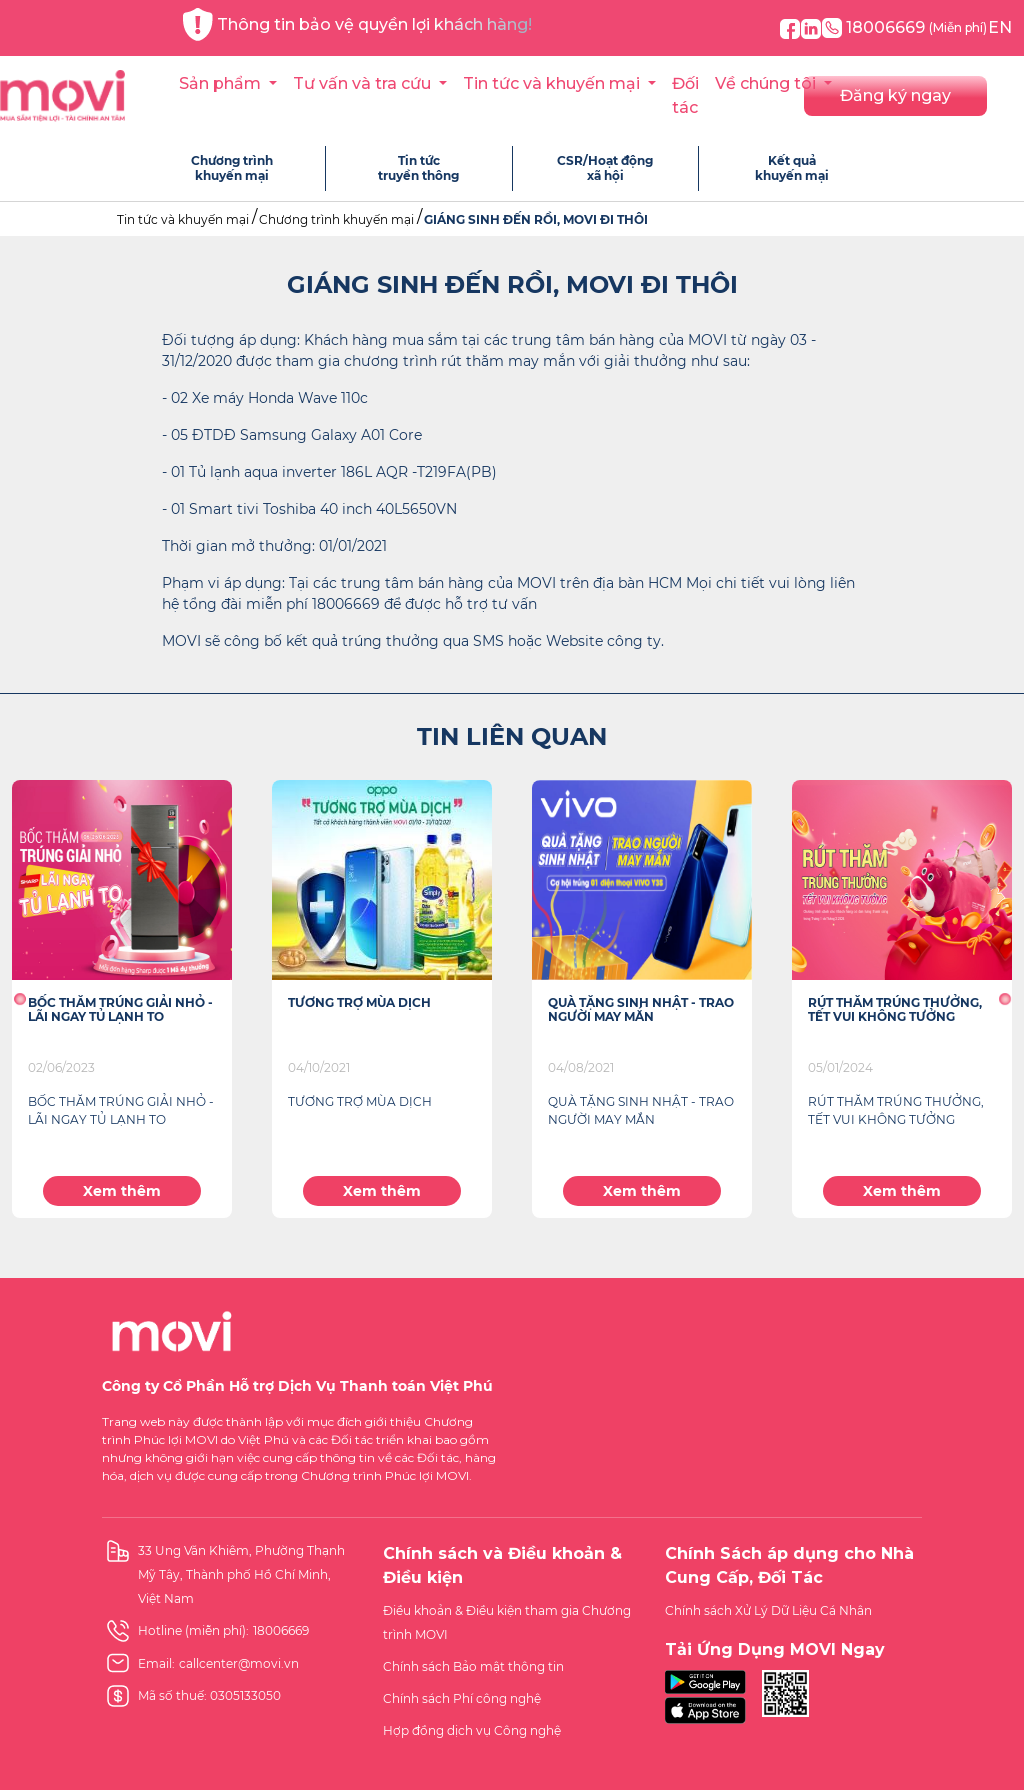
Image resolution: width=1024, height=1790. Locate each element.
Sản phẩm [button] (222, 83)
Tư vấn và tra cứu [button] (364, 83)
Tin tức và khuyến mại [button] (553, 83)
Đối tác (685, 95)
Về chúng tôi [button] (767, 83)
